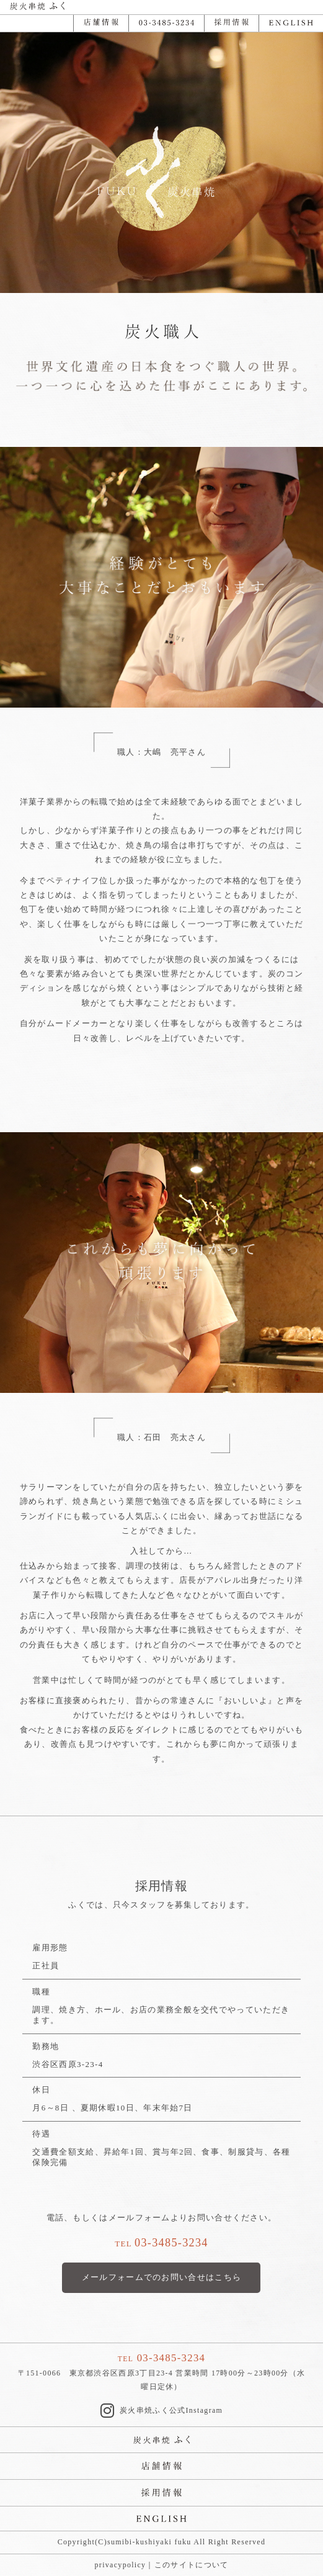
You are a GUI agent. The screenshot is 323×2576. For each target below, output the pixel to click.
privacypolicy (120, 2564)
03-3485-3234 (171, 2242)
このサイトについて (191, 2564)
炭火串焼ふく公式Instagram (161, 2411)
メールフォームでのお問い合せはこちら (161, 2277)
